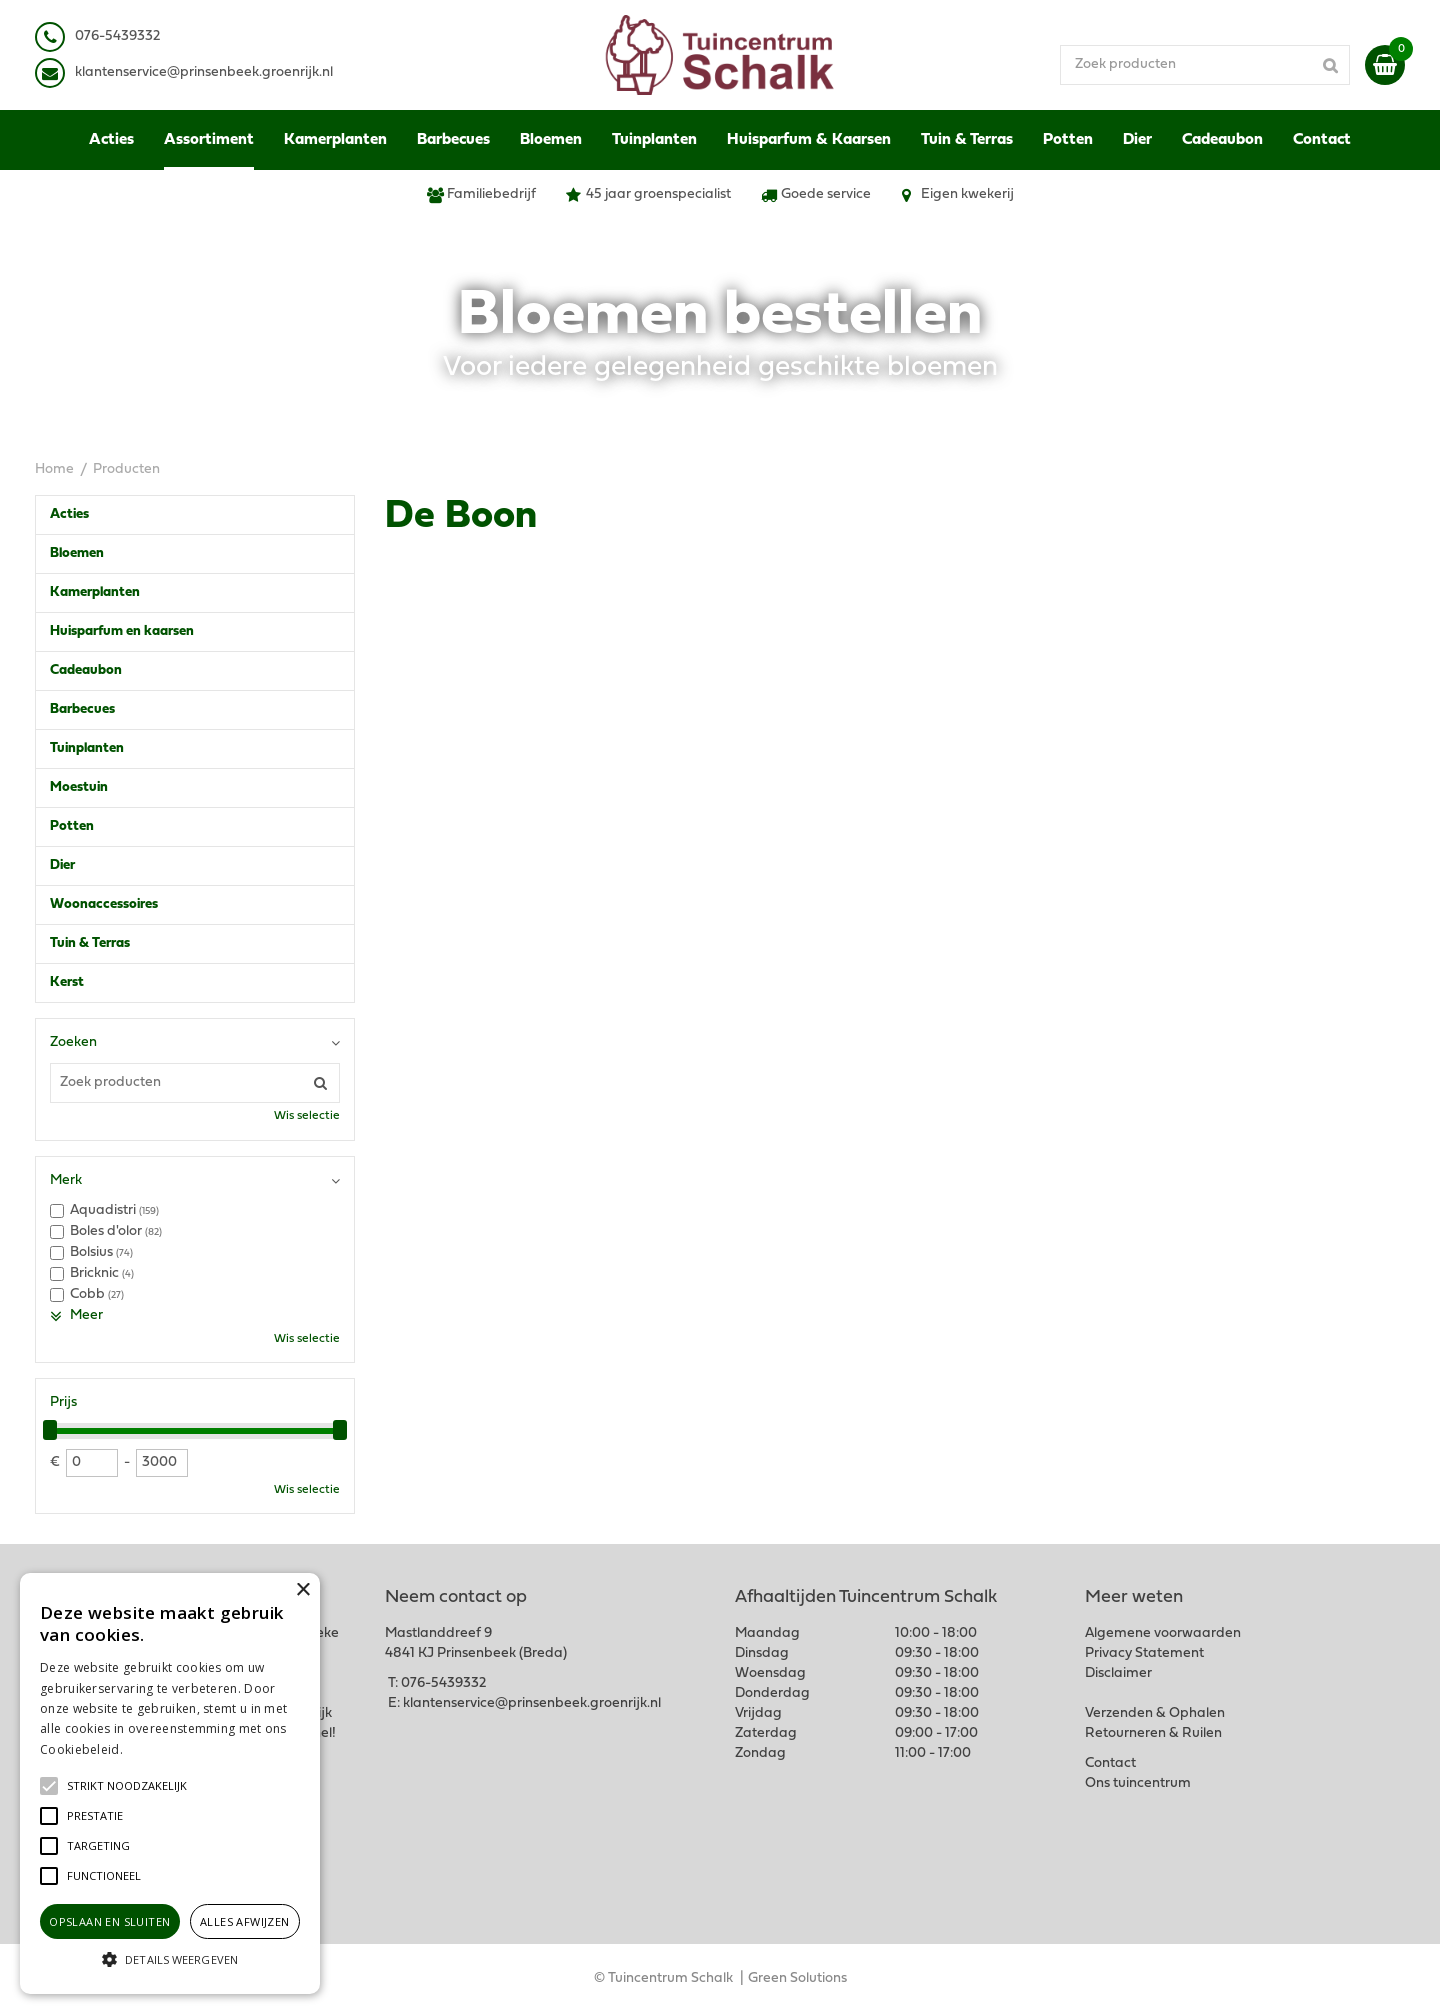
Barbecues (82, 709)
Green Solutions (797, 1978)
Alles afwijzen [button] (245, 1921)
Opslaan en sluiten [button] (109, 1921)
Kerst (67, 982)
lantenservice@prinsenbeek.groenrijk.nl (207, 72)
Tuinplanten (87, 748)
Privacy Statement (1144, 1653)
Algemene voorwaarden (1163, 1633)
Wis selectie (307, 1116)
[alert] (170, 1783)
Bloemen (77, 553)
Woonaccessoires (104, 904)
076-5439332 (443, 1683)
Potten (72, 826)
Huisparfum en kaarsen (122, 631)
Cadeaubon (86, 670)
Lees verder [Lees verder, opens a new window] (160, 1749)
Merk (66, 1180)
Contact (1110, 1763)
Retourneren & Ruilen (1153, 1733)
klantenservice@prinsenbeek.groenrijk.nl (532, 1703)
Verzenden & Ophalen (1155, 1713)
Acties (69, 514)
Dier (62, 865)
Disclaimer (1118, 1673)
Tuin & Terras (90, 943)
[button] (127, 1786)
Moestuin (79, 787)
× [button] (302, 1590)
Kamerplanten (95, 592)
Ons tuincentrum (1138, 1783)
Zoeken (73, 1042)
